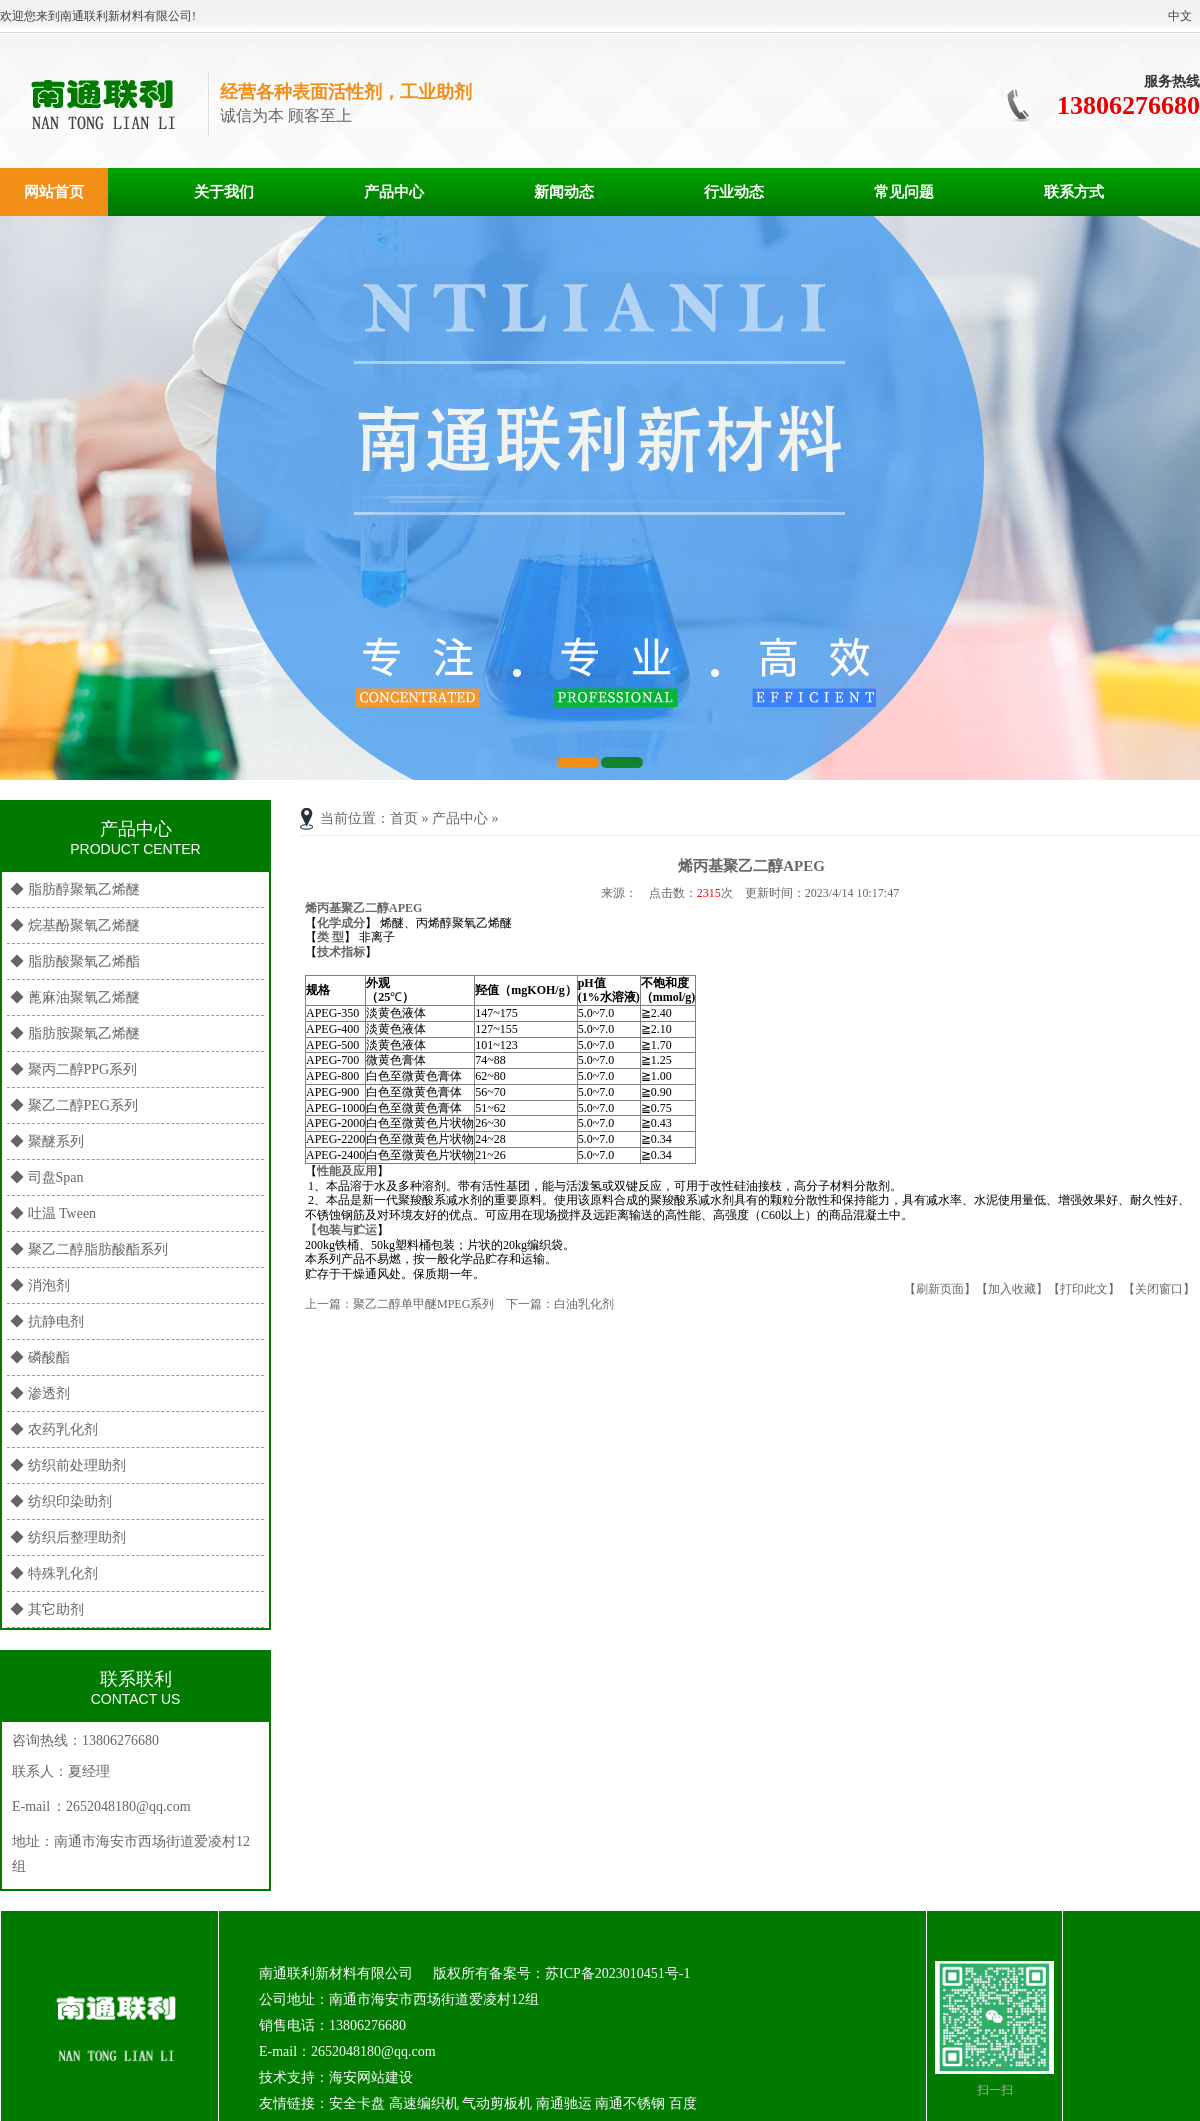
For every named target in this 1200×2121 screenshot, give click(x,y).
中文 (1180, 16)
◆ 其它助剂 (47, 1609)
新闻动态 (564, 192)
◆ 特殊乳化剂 (54, 1573)
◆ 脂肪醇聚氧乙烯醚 (75, 889)
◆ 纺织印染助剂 (61, 1501)
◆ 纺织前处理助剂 (68, 1465)
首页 (404, 818)
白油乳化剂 (584, 1304)
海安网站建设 (371, 2077)
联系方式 (1074, 192)
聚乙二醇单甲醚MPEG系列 (423, 1304)
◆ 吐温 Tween (53, 1213)
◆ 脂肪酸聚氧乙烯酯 (75, 961)
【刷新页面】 (940, 1289)
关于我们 (224, 192)
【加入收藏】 (1012, 1289)
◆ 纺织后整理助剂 (68, 1537)
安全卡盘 (357, 2103)
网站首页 (54, 192)
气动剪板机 (497, 2103)
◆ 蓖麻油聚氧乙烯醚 (75, 997)
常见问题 (904, 192)
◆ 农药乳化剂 (54, 1429)
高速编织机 (424, 2103)
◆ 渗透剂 (40, 1393)
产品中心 (394, 192)
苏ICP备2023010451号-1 (617, 1973)
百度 (683, 2103)
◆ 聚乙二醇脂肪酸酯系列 (89, 1249)
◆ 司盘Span (47, 1177)
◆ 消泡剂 (40, 1285)
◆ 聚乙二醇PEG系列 (74, 1105)
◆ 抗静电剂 (47, 1321)
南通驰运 (564, 2103)
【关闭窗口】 (1159, 1289)
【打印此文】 (1084, 1289)
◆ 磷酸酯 (40, 1357)
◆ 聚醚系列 (47, 1141)
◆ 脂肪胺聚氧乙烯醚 (75, 1033)
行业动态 (734, 192)
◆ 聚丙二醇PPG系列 (73, 1069)
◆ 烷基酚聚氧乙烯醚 (75, 925)
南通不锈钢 (630, 2103)
